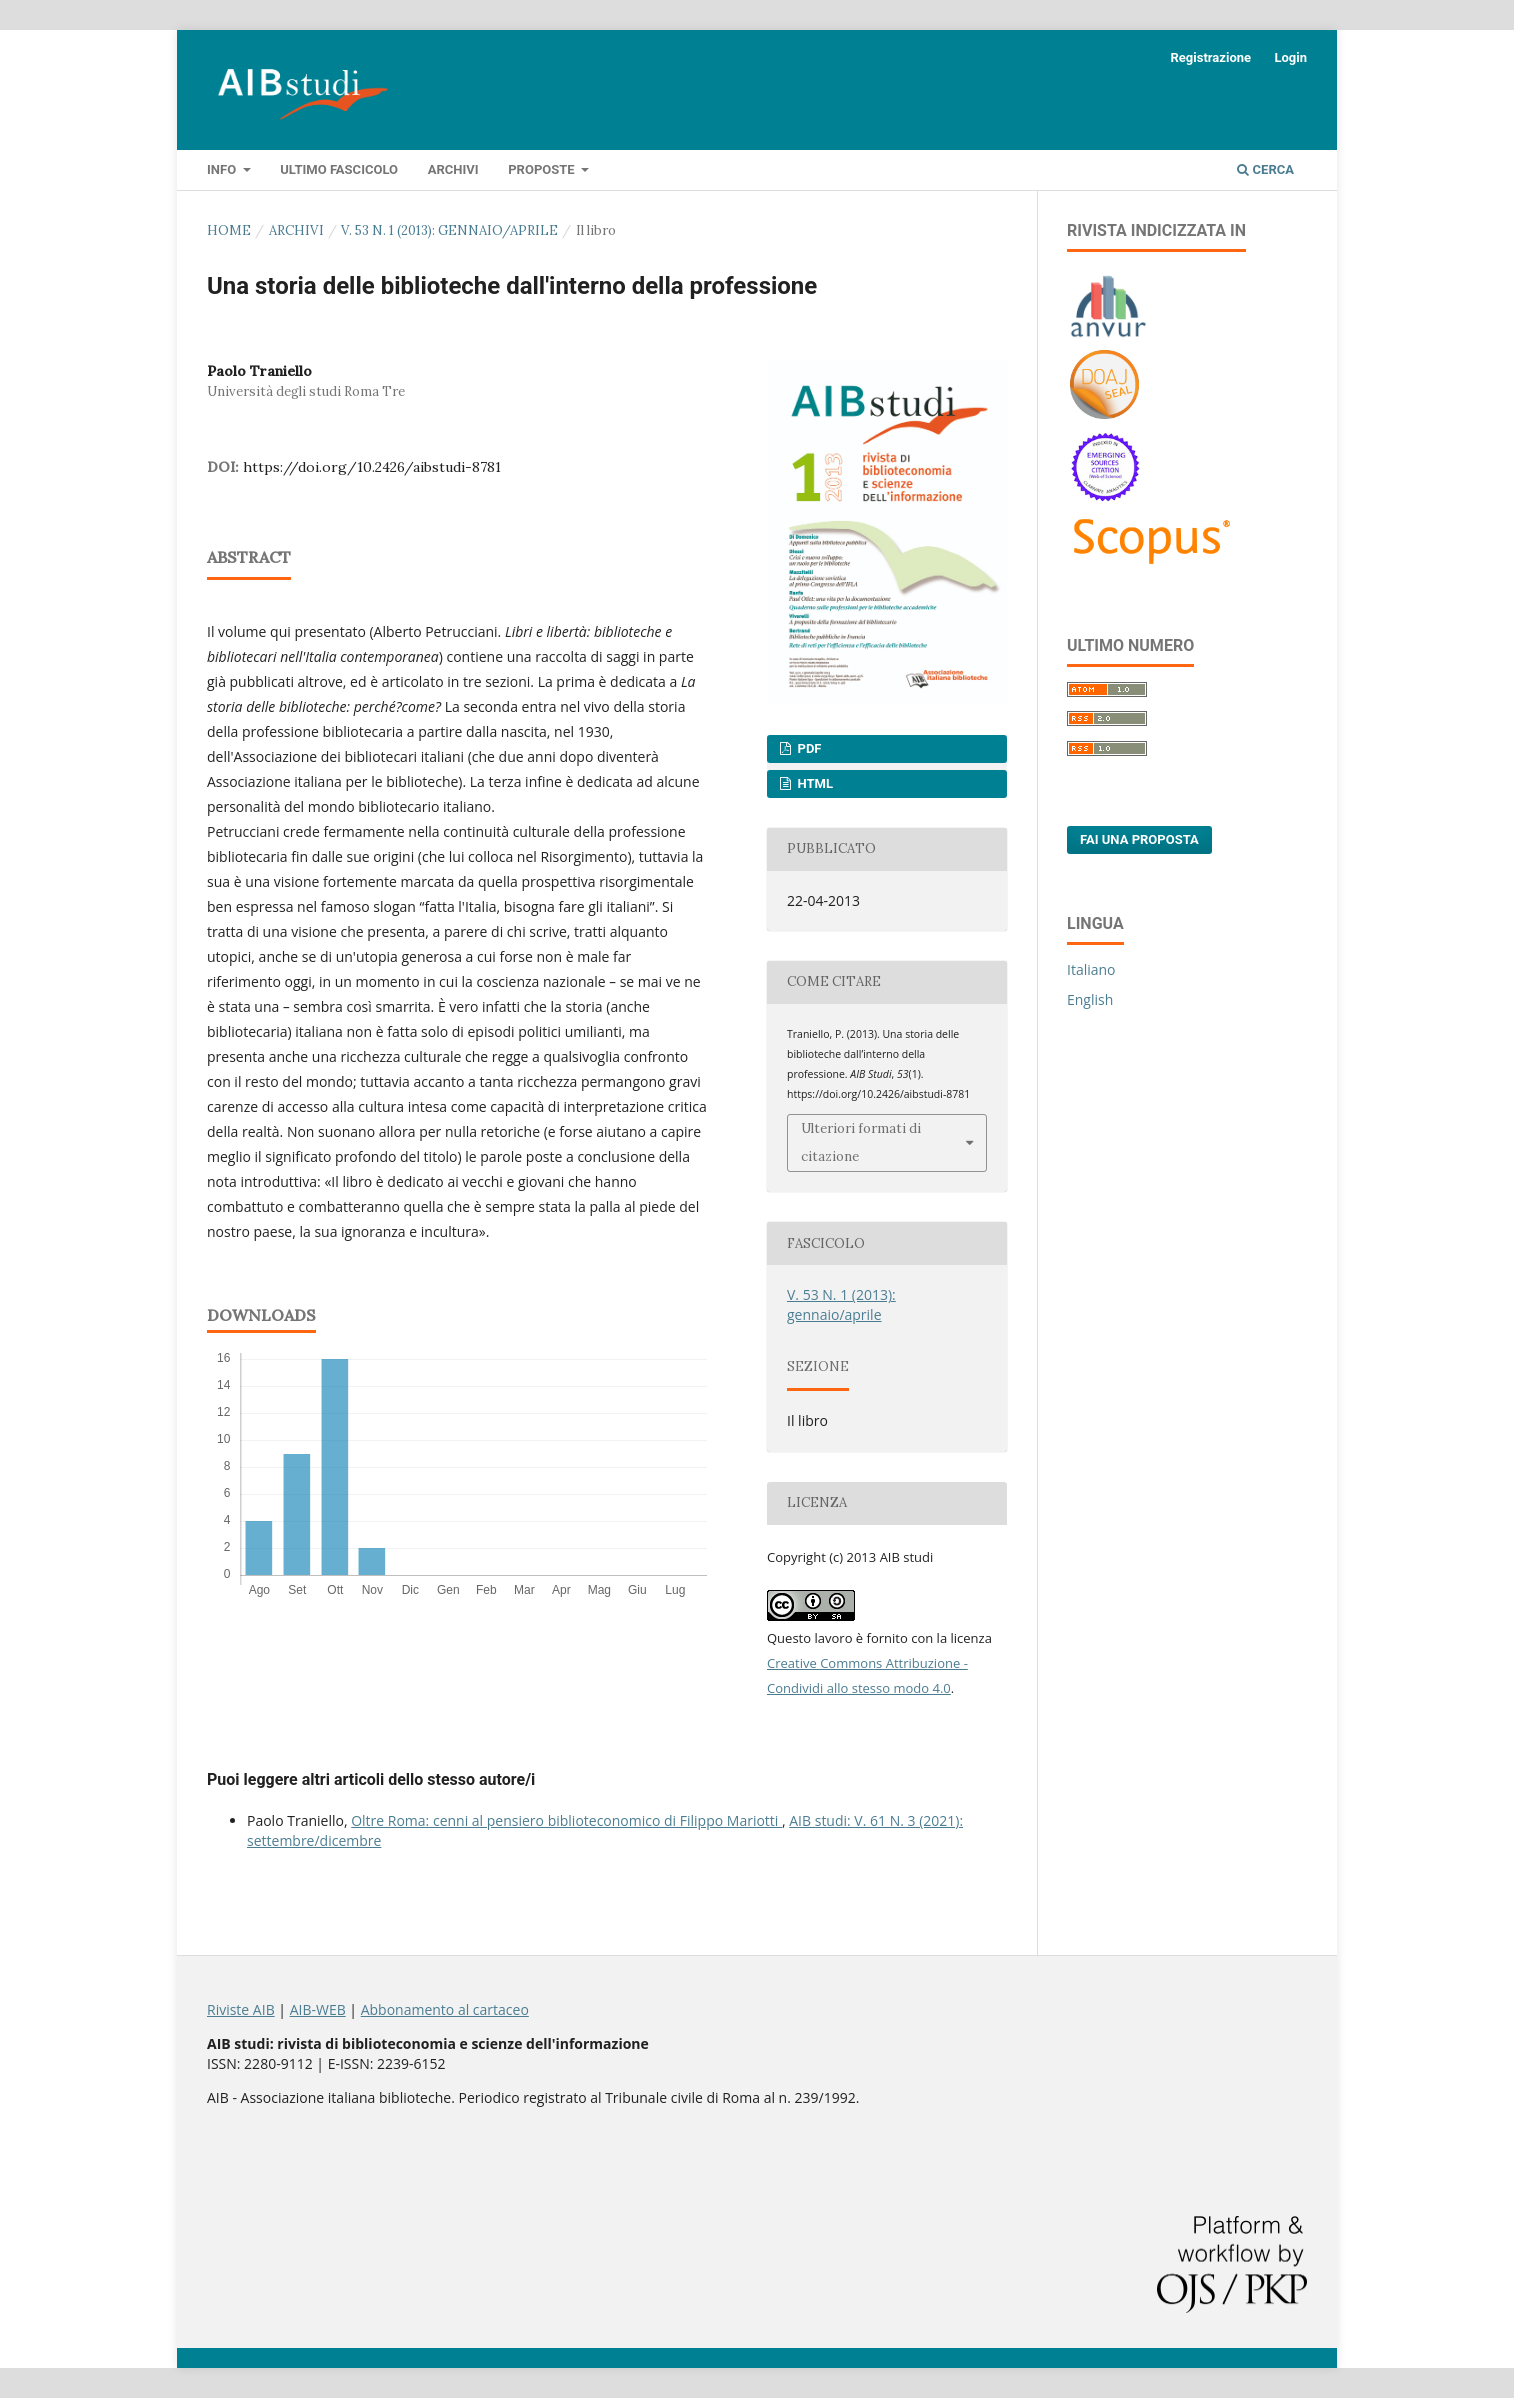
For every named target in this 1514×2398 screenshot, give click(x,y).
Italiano (1091, 969)
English (1090, 999)
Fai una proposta (1139, 839)
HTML (813, 783)
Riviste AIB (241, 2009)
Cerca (1265, 169)
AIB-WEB (318, 2009)
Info (223, 169)
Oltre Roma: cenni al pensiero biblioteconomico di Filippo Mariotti (566, 1820)
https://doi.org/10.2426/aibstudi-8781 (372, 467)
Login (1290, 57)
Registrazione (1210, 57)
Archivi (453, 169)
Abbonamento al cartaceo (445, 2009)
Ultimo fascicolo (339, 169)
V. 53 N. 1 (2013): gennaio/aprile (449, 230)
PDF (807, 748)
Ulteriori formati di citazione (861, 1142)
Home (229, 230)
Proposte (543, 169)
